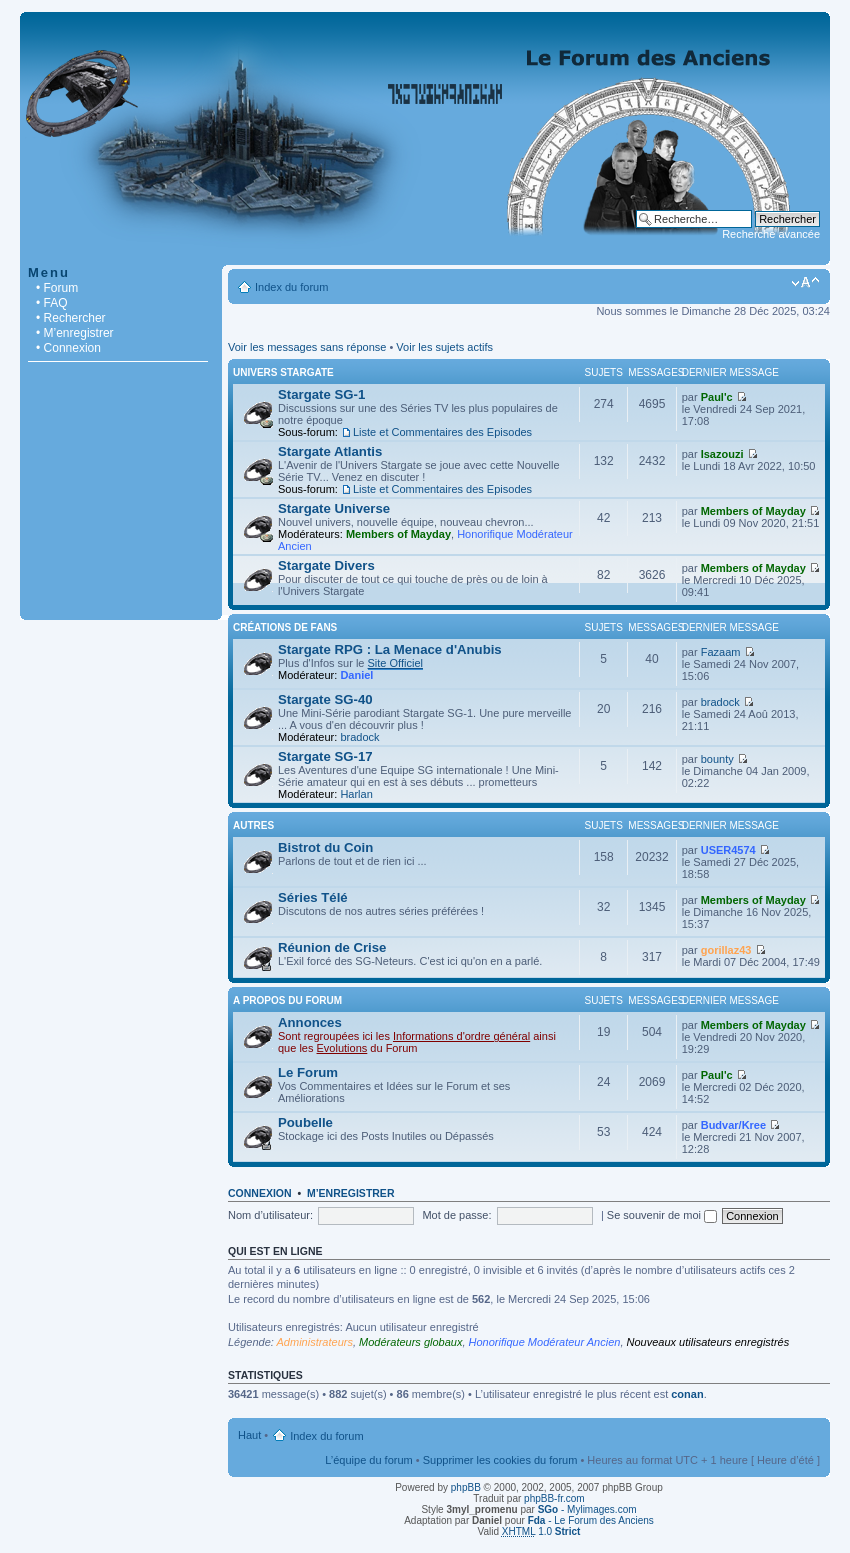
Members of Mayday (398, 534)
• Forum (57, 288)
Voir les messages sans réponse (307, 347)
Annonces (310, 1022)
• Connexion (68, 348)
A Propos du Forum (287, 1000)
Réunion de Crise (332, 947)
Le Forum (308, 1072)
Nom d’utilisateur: (270, 1215)
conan (687, 1394)
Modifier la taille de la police (805, 283)
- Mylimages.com (587, 1509)
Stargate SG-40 (325, 699)
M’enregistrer (351, 1193)
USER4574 (728, 850)
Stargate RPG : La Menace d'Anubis (390, 649)
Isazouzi (722, 454)
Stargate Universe (334, 508)
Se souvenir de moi (662, 1215)
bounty (717, 759)
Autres (253, 825)
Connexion (260, 1193)
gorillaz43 (726, 950)
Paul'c (717, 397)
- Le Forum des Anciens (591, 1520)
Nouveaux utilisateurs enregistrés (708, 1342)
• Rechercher (71, 318)
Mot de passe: (456, 1215)
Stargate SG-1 (321, 394)
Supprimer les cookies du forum (500, 1460)
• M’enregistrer (75, 333)
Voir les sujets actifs (444, 347)
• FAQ (52, 303)
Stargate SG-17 (325, 756)
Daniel (356, 675)
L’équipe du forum (368, 1460)
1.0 (541, 1531)
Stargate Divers (326, 565)
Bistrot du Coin (325, 847)
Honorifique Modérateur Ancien (545, 1342)
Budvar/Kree (733, 1125)
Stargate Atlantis (330, 451)
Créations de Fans (285, 627)
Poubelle (305, 1122)
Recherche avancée (771, 234)
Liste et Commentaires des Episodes (442, 432)
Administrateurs (315, 1342)
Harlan (356, 794)
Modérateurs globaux (410, 1342)
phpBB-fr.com (554, 1498)
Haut (249, 1435)
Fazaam (721, 652)
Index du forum (291, 287)
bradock (359, 737)
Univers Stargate (283, 372)
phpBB (466, 1487)
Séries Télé (313, 897)
